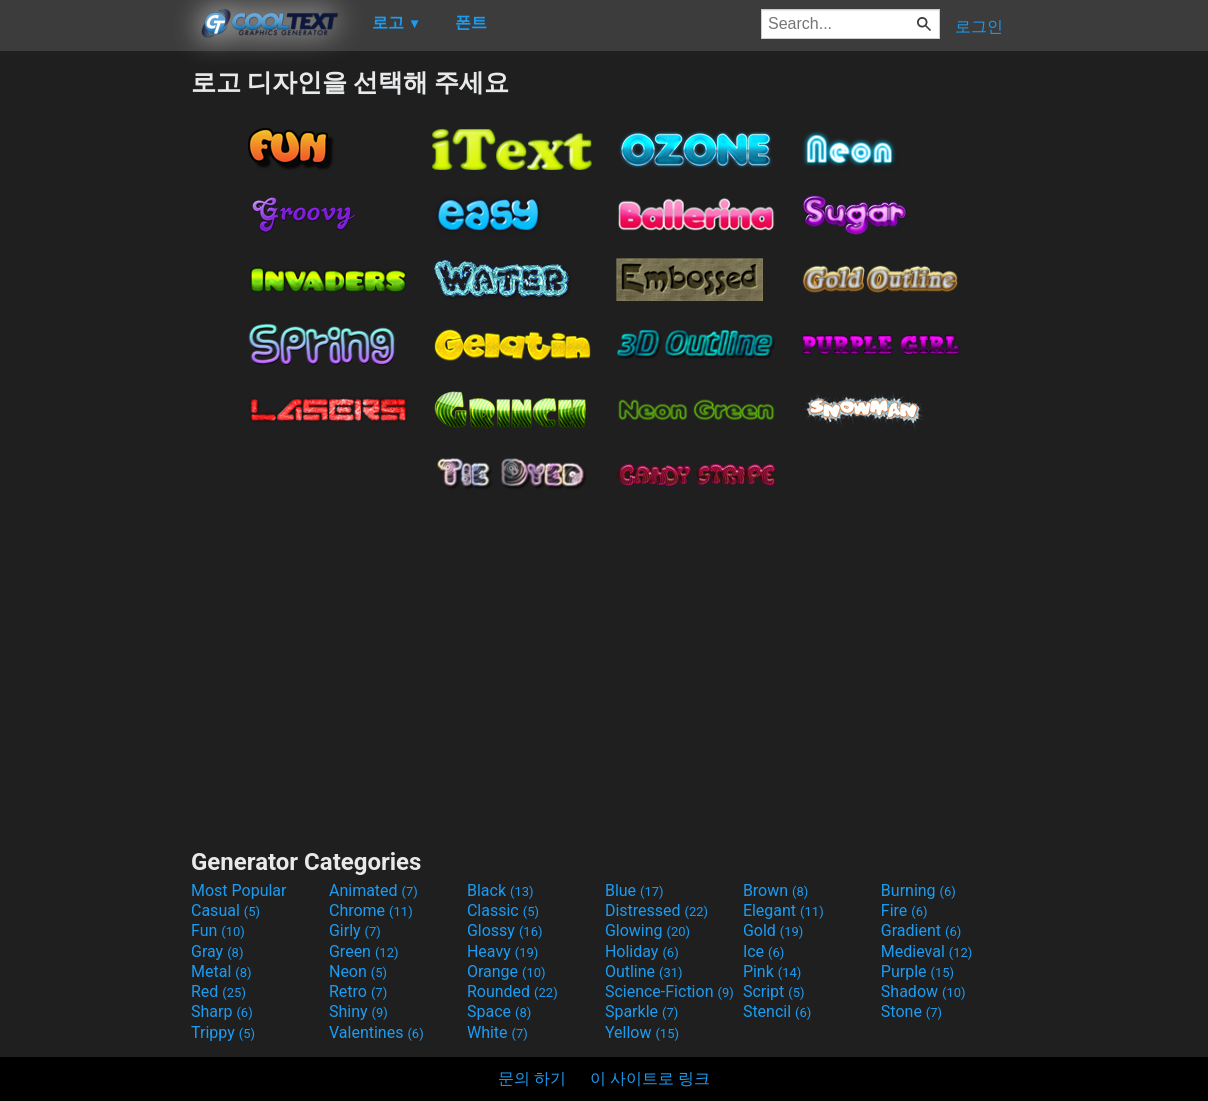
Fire (904, 910)
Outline (644, 971)
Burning (918, 890)
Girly (355, 930)
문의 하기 (532, 1078)
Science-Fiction (669, 991)
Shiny (358, 1011)
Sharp (222, 1011)
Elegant (783, 910)
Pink (772, 971)
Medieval (927, 951)
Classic (503, 910)
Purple (917, 971)
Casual (225, 910)
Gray (217, 951)
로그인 (979, 26)
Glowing (647, 930)
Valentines (376, 1032)
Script (774, 991)
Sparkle (641, 1011)
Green (364, 951)
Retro (358, 991)
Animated (373, 890)
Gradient (921, 930)
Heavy (502, 951)
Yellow (642, 1032)
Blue (634, 890)
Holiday (642, 951)
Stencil (777, 1011)
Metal (221, 971)
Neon (358, 971)
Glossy (505, 930)
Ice (763, 951)
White (497, 1032)
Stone (911, 1011)
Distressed (656, 910)
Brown (775, 890)
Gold (773, 930)
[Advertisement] (95, 366)
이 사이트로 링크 (650, 1078)
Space (499, 1011)
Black (500, 890)
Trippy (223, 1032)
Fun (218, 930)
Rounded (512, 991)
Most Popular (239, 890)
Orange (506, 971)
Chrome (371, 910)
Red (218, 991)
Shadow (923, 991)
